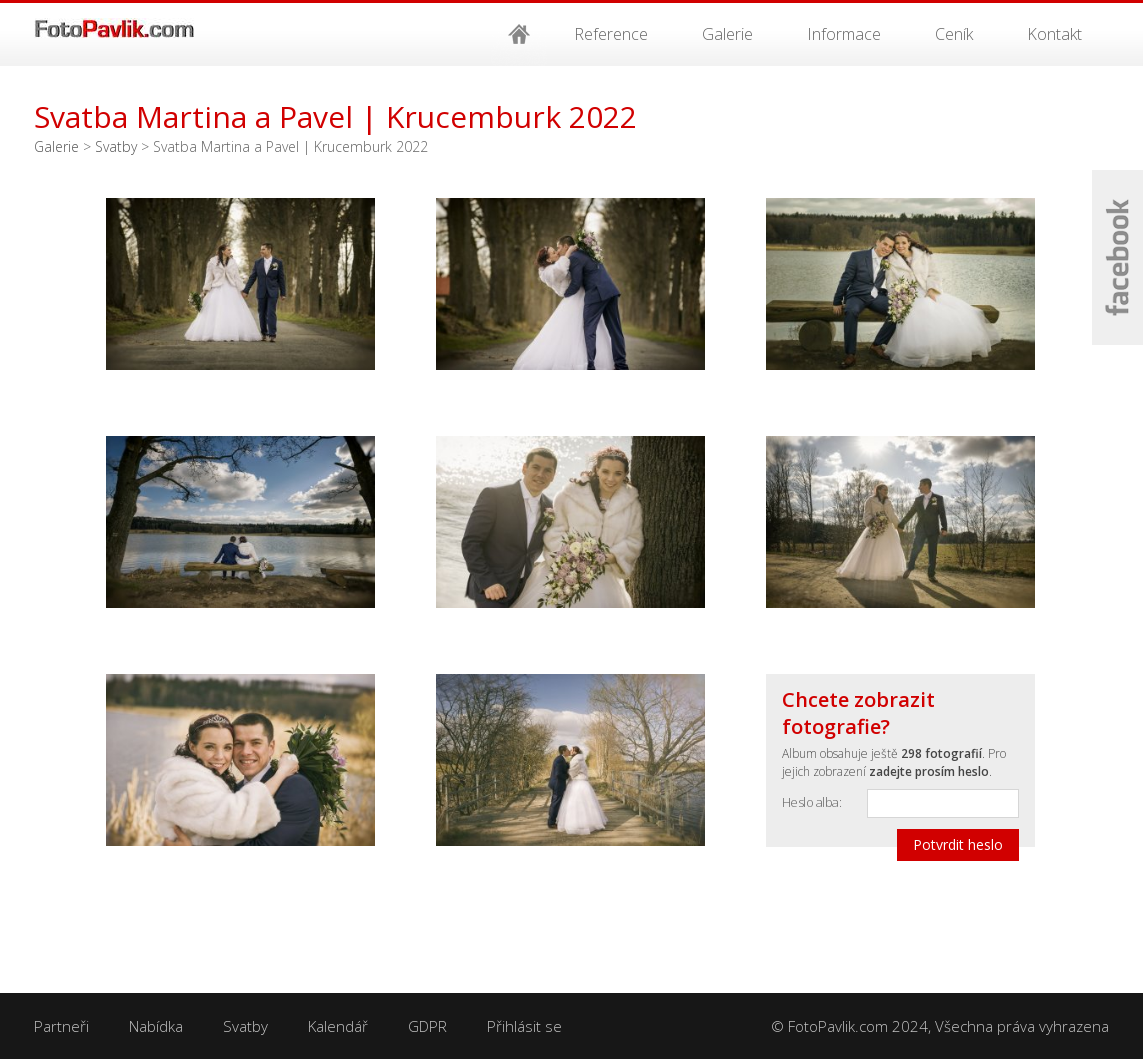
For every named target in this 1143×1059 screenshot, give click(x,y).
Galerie (727, 34)
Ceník (954, 34)
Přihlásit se (524, 1026)
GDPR (427, 1026)
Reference (611, 34)
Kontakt (1054, 34)
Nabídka (156, 1026)
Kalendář (338, 1026)
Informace (844, 34)
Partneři (61, 1026)
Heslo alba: (812, 802)
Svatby (116, 146)
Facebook (1117, 257)
